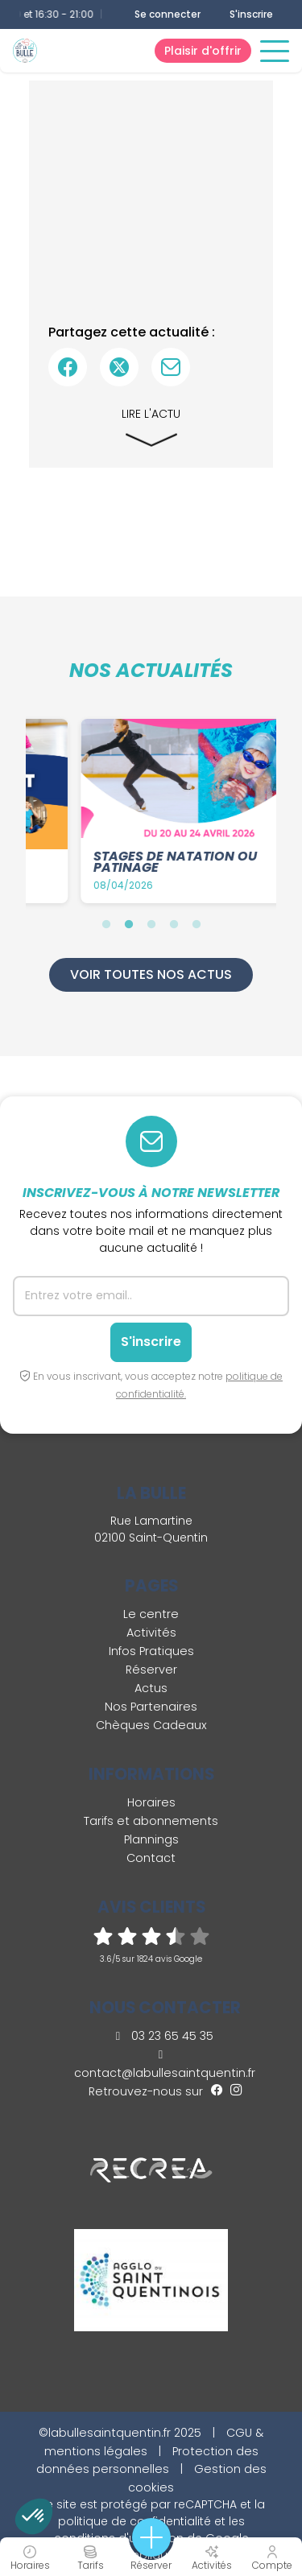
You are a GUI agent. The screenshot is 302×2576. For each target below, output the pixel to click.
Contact (151, 1858)
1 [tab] (106, 924)
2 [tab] (129, 924)
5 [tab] (196, 924)
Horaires (151, 1802)
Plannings (151, 1839)
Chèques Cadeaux (151, 1725)
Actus (151, 1688)
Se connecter (167, 14)
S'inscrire (251, 14)
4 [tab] (174, 924)
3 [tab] (151, 924)
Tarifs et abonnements (151, 1821)
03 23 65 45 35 (164, 2036)
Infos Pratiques (151, 1651)
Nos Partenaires (151, 1707)
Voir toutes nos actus (151, 974)
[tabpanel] (156, 810)
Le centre (151, 1614)
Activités (151, 1632)
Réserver (151, 1670)
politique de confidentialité (134, 2521)
